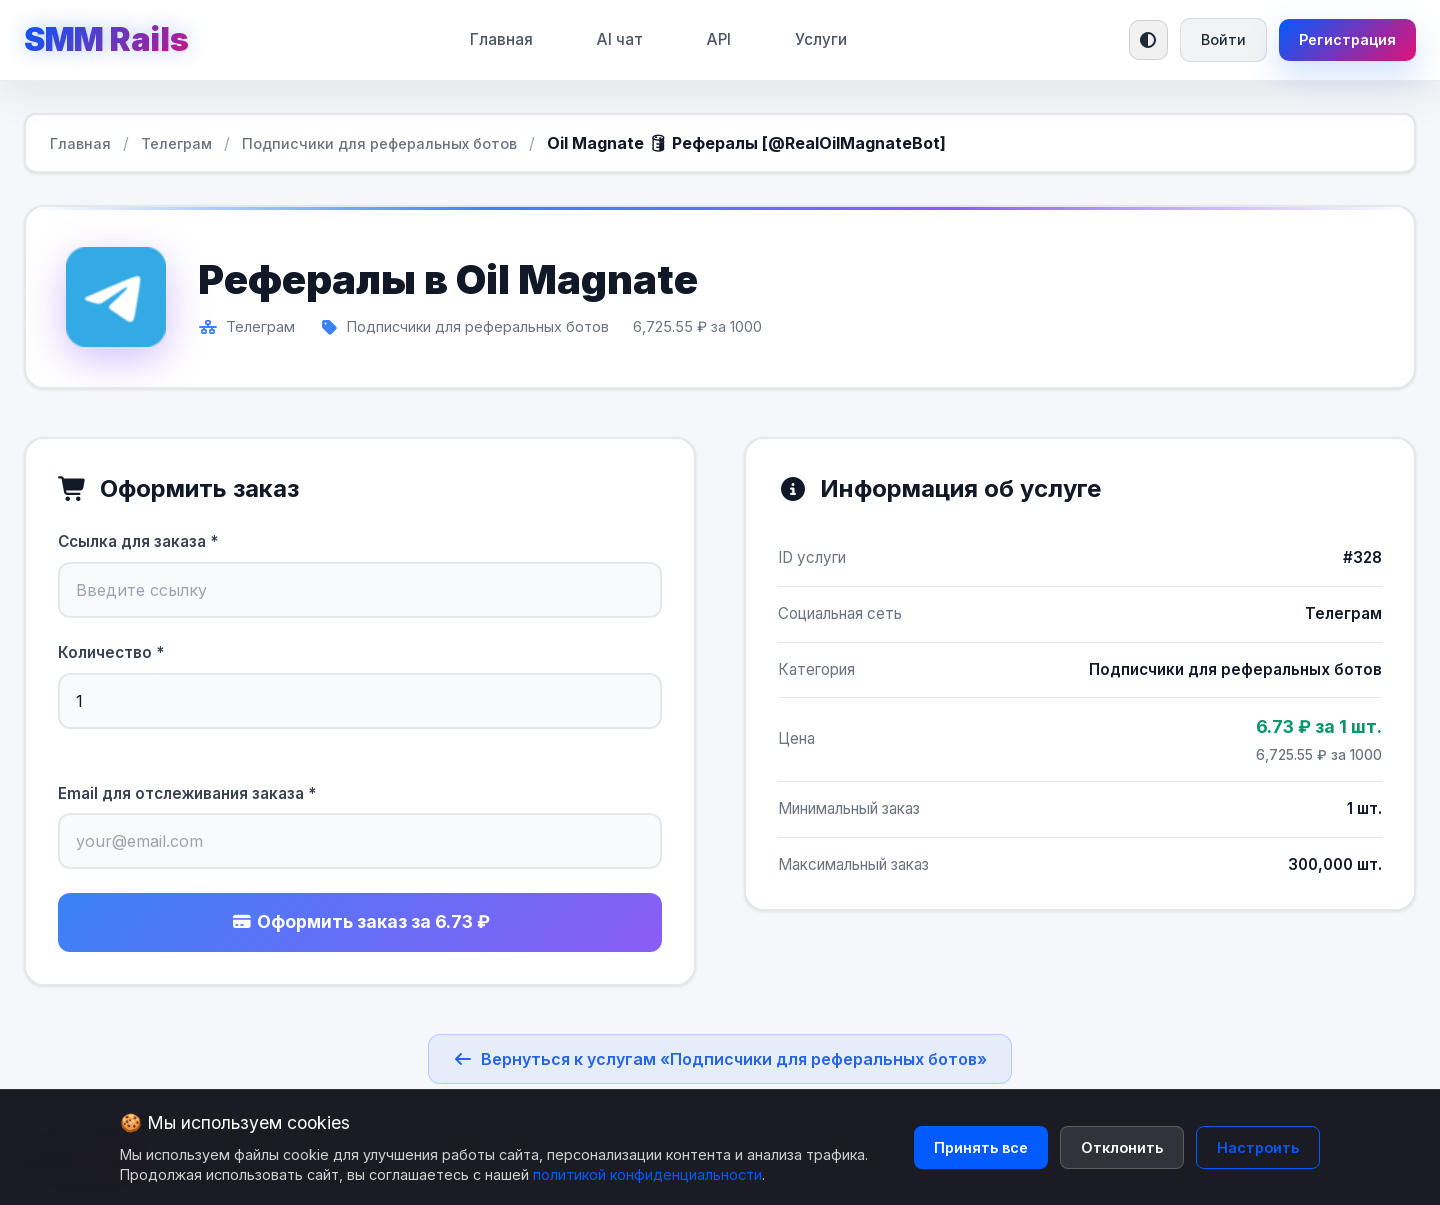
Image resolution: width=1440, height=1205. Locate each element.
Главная (501, 39)
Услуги (821, 39)
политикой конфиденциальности (647, 1174)
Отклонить (1122, 1147)
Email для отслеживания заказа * (187, 793)
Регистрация (1347, 39)
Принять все (981, 1147)
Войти (1223, 39)
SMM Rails (106, 39)
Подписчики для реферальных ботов (379, 143)
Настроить (1258, 1147)
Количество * (111, 652)
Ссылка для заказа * (138, 541)
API (719, 39)
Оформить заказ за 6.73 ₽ (360, 921)
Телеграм (176, 143)
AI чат (620, 39)
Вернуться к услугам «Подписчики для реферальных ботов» (720, 1059)
